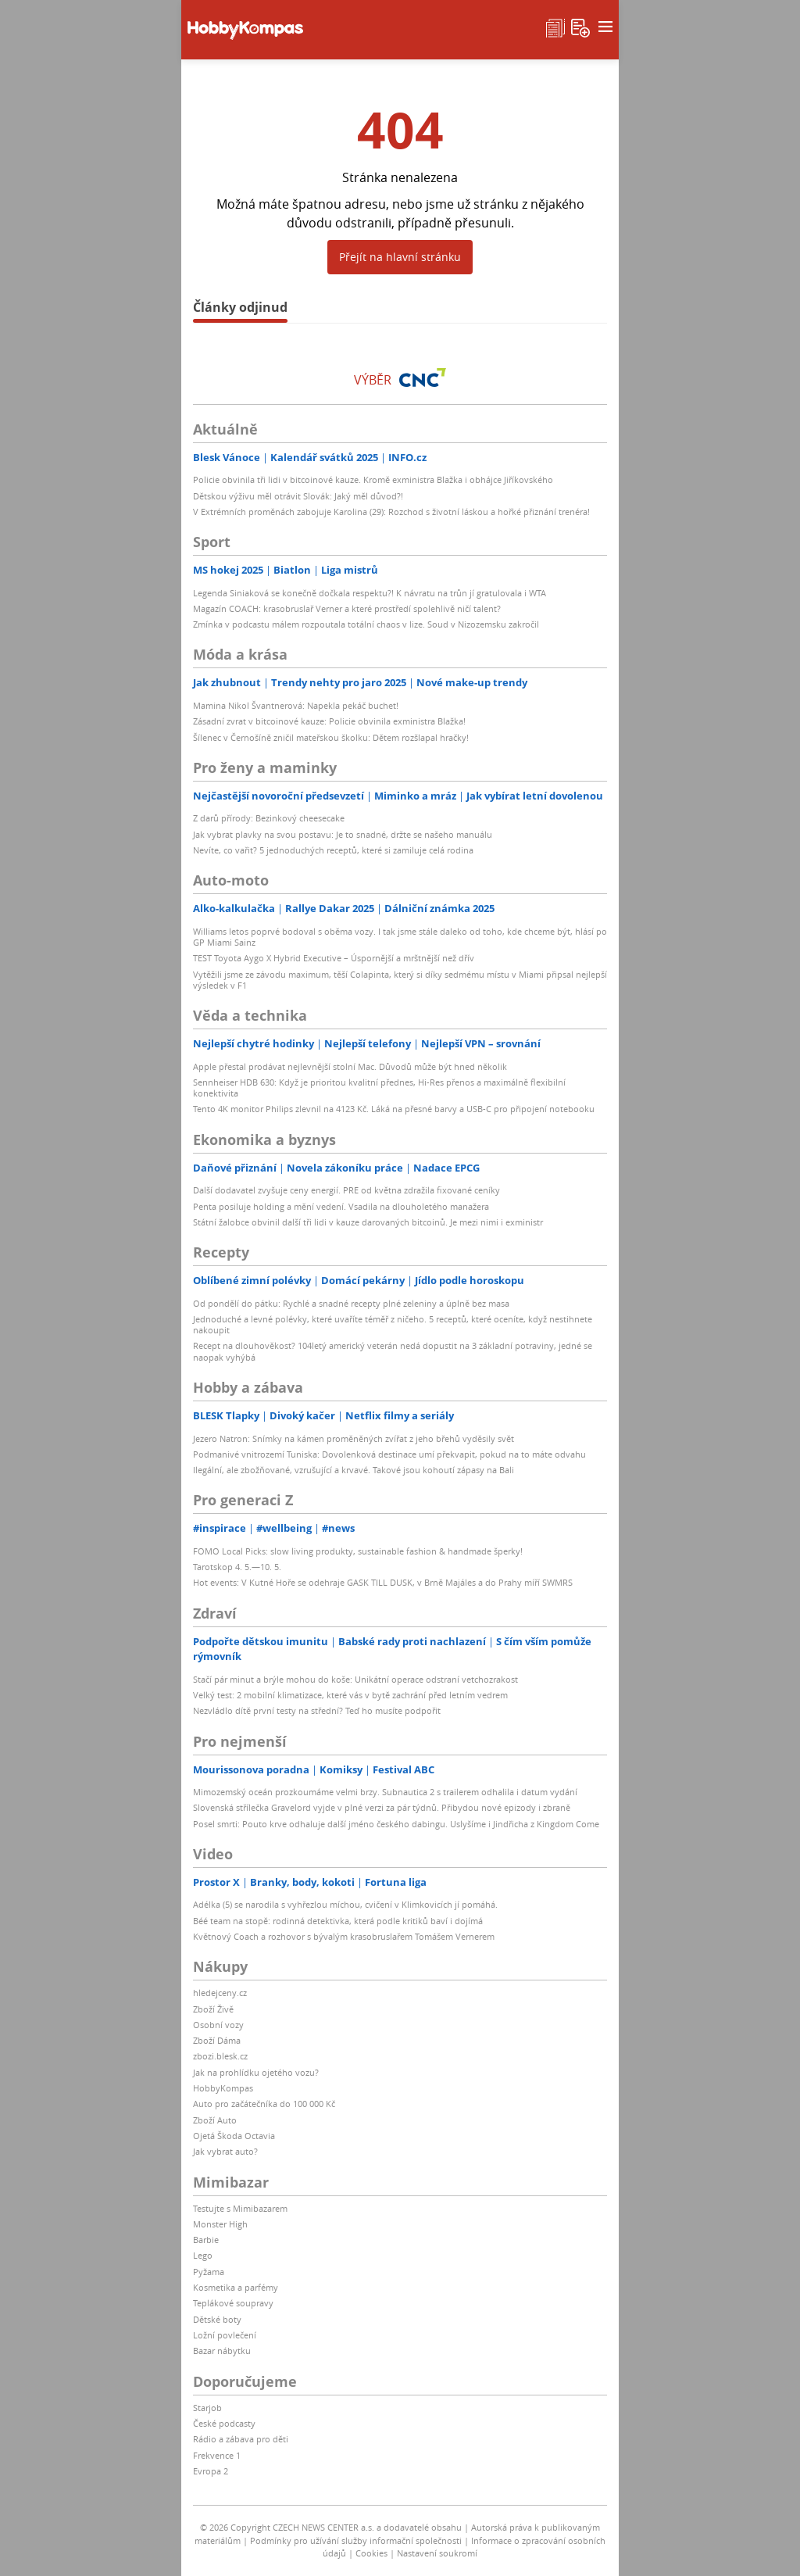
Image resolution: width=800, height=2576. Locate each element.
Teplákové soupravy (233, 2303)
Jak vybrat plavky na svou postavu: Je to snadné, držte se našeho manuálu (342, 834)
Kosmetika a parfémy (235, 2287)
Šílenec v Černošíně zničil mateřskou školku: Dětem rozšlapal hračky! (331, 737)
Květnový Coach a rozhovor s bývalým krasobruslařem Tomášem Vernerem (344, 1936)
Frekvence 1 (217, 2455)
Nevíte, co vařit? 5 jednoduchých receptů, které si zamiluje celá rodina (333, 850)
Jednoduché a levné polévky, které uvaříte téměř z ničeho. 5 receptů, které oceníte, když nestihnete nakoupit (392, 1324)
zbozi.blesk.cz (220, 2056)
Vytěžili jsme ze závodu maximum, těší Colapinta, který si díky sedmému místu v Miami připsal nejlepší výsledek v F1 (400, 979)
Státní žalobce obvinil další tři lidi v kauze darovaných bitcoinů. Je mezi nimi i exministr (368, 1222)
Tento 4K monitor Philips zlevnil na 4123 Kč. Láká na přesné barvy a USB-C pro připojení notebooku (394, 1108)
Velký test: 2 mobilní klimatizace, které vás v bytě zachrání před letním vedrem (350, 1695)
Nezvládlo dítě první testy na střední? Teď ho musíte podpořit (317, 1710)
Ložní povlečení (224, 2335)
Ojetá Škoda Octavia (234, 2135)
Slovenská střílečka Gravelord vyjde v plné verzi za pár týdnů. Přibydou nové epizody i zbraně (381, 1807)
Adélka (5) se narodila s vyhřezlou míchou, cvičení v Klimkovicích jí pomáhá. (345, 1904)
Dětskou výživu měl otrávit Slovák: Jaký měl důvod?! (298, 496)
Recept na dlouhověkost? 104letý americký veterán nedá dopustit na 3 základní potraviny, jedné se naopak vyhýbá (392, 1351)
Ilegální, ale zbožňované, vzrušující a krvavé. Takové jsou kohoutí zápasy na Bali (353, 1470)
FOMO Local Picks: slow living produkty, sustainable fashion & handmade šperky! (358, 1551)
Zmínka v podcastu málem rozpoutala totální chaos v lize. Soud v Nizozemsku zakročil (366, 624)
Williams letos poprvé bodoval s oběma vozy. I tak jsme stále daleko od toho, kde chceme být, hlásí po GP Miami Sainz (400, 936)
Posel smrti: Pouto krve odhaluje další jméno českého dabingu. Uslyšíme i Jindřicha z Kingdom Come (396, 1824)
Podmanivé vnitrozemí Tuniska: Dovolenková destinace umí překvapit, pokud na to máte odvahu (389, 1454)
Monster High (220, 2224)
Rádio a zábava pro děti (240, 2439)
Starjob (207, 2407)
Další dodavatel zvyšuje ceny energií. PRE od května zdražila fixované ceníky (346, 1190)
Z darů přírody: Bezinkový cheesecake (269, 818)
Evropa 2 (210, 2471)
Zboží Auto (215, 2120)
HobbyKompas (223, 2088)
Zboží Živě (213, 2009)
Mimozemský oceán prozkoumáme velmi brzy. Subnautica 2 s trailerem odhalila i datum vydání (385, 1792)
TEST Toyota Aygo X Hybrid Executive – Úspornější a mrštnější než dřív (333, 958)
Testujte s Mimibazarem (240, 2208)
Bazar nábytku (222, 2350)
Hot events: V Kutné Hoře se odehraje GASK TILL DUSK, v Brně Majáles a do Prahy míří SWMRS (383, 1582)
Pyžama (208, 2271)
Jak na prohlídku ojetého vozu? (256, 2072)
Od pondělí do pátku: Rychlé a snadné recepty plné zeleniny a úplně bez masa (351, 1303)
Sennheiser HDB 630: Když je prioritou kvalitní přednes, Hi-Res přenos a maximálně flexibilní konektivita (379, 1087)
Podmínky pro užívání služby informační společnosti (356, 2540)
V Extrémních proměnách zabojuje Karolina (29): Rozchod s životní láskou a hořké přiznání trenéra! (391, 511)
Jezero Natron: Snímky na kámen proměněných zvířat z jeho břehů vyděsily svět (353, 1438)
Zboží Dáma (217, 2040)
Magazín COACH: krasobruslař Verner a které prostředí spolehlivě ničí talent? (347, 608)
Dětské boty (217, 2319)
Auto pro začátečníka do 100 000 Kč (264, 2103)
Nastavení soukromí (437, 2553)
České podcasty (224, 2423)
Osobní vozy (218, 2024)
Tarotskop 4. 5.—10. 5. (237, 1566)
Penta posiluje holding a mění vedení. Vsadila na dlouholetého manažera (341, 1206)
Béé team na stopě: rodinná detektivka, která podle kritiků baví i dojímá (338, 1921)
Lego (202, 2255)
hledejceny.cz (220, 1992)
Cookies (371, 2553)
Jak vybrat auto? (225, 2151)
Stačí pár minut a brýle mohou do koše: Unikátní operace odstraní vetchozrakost (355, 1679)
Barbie (206, 2239)
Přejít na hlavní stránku (400, 256)
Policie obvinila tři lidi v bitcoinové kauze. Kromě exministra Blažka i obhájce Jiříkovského (373, 479)
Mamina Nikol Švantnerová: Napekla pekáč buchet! (295, 705)
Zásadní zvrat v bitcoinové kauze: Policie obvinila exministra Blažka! (329, 721)
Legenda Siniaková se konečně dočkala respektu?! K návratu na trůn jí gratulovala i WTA (369, 593)
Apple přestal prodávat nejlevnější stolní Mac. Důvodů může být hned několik (350, 1066)
